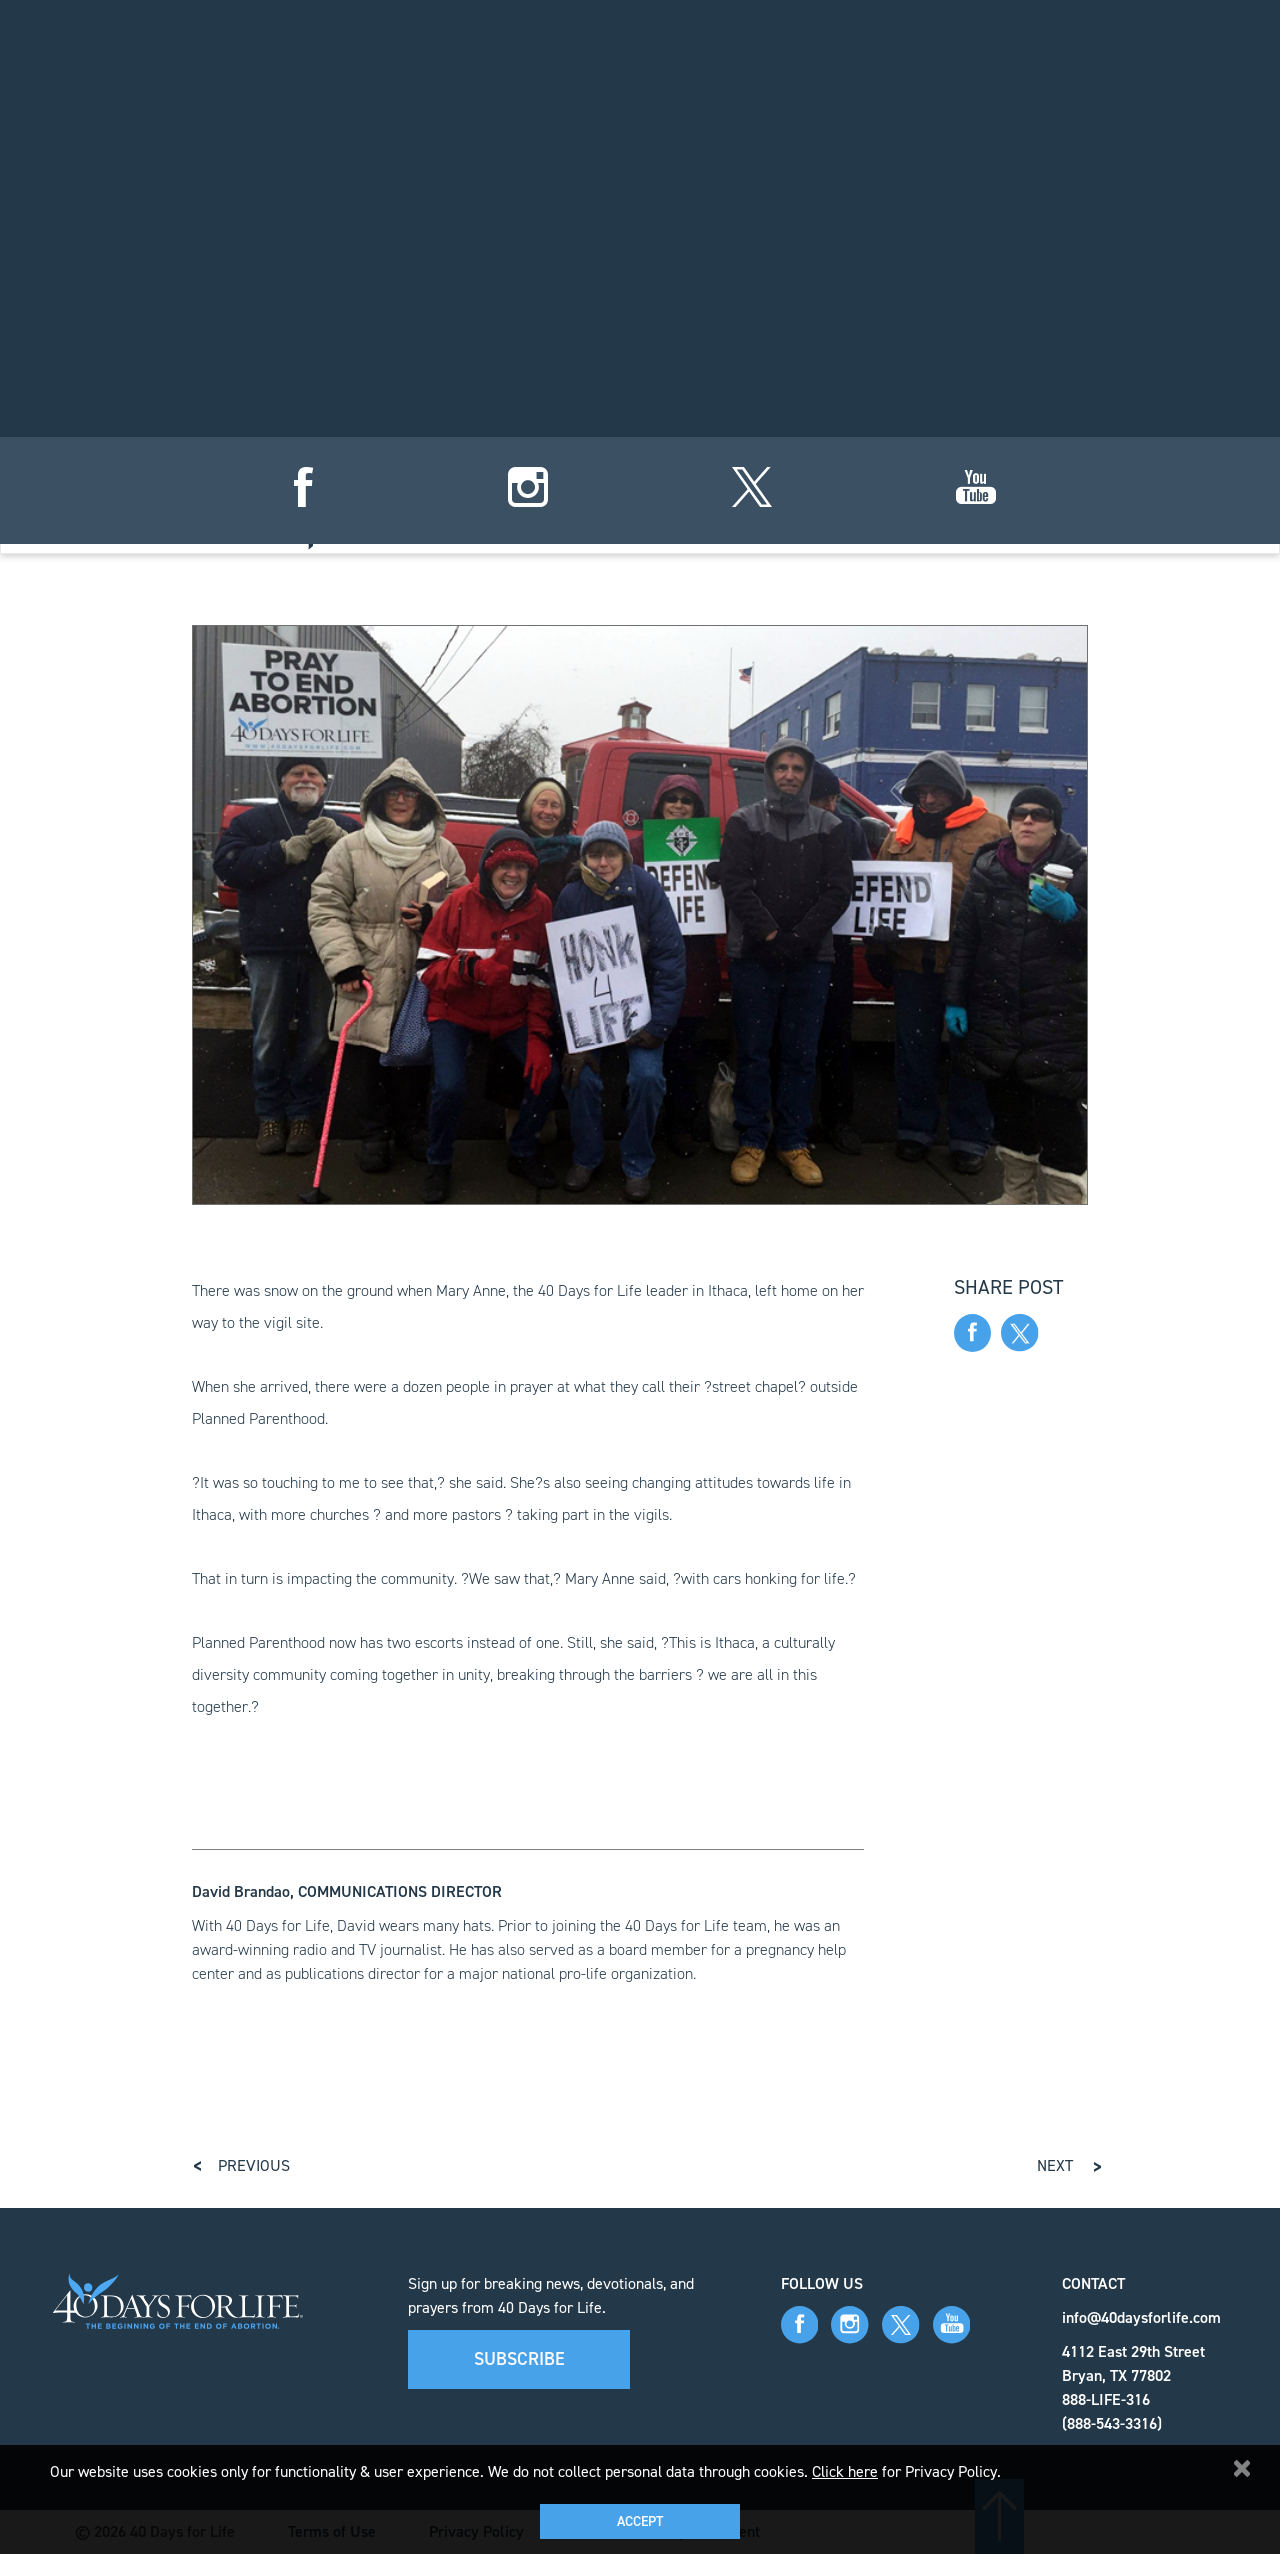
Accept (640, 2521)
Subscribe (519, 2359)
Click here (845, 2471)
